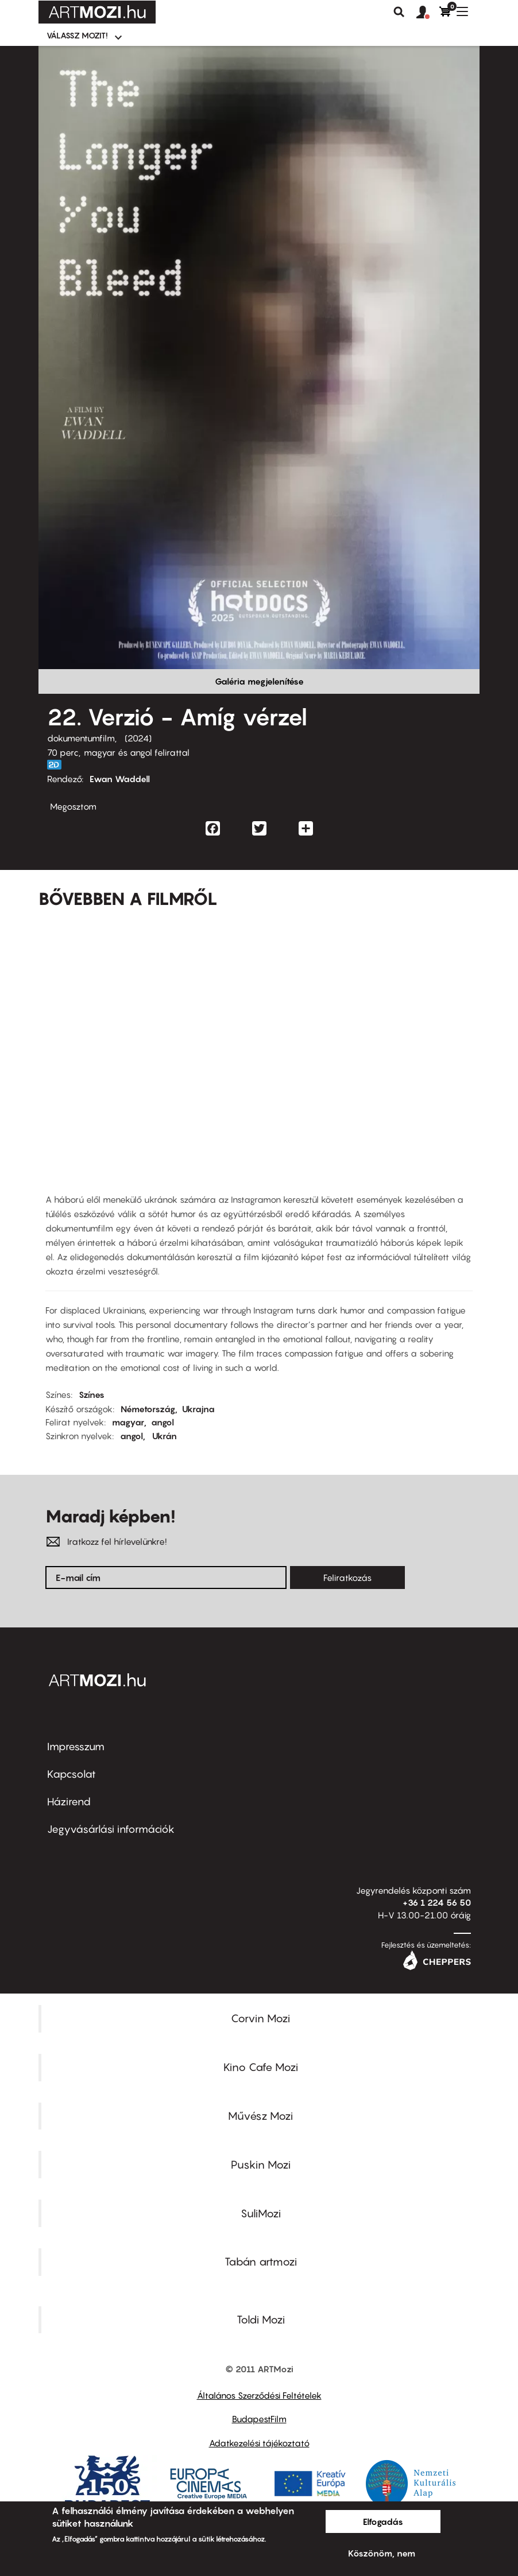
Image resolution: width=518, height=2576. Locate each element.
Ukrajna (198, 1409)
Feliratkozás (347, 1577)
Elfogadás (383, 2521)
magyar (128, 1422)
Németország (148, 1409)
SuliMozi (261, 2213)
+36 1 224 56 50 (437, 1902)
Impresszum (76, 1746)
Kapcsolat (71, 1774)
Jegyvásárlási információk (111, 1829)
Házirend (69, 1802)
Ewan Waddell (120, 779)
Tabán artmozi (261, 2261)
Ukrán (164, 1436)
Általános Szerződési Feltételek (259, 2395)
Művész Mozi (260, 2115)
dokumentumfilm (81, 738)
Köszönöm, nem (381, 2553)
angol (162, 1422)
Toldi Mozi (261, 2319)
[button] (427, 12)
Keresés (399, 12)
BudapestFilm (259, 2419)
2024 (138, 738)
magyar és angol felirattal (137, 752)
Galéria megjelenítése (259, 681)
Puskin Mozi (261, 2164)
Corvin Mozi (260, 2018)
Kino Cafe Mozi (260, 2067)
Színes (92, 1394)
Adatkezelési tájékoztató (259, 2443)
